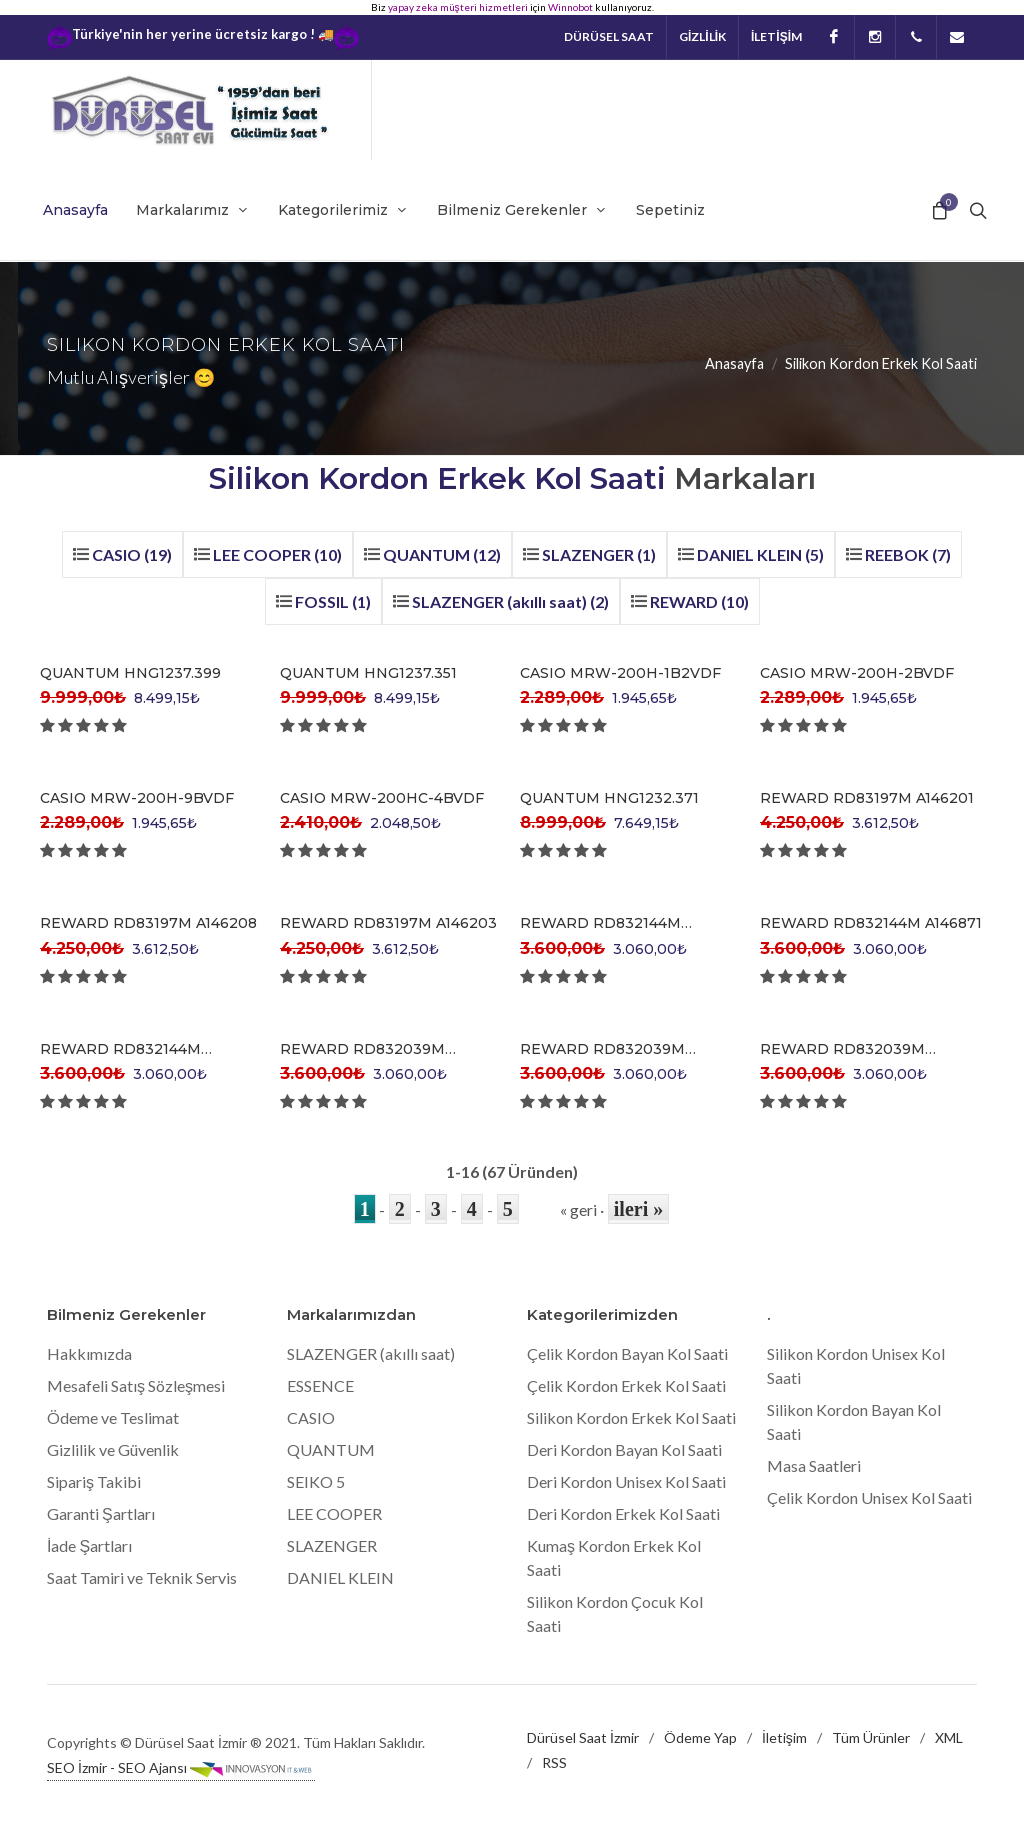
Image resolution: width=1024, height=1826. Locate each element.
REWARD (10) (699, 601)
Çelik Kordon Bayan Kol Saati (627, 1353)
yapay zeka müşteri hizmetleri (458, 7)
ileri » (638, 1209)
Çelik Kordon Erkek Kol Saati (626, 1385)
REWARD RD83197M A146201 (867, 798)
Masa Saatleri (814, 1465)
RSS (554, 1762)
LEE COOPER (334, 1513)
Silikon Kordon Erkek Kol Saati (631, 1417)
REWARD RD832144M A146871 (871, 923)
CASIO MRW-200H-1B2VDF (620, 673)
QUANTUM (331, 1449)
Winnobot (570, 7)
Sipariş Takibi (94, 1481)
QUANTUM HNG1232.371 (609, 798)
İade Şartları (89, 1545)
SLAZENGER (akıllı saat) (371, 1353)
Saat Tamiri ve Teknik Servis (142, 1577)
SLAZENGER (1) (599, 554)
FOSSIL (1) (333, 601)
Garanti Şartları (101, 1513)
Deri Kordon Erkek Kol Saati (623, 1513)
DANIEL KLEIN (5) (760, 554)
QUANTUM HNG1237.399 (130, 673)
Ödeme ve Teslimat (113, 1417)
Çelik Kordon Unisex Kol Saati (869, 1497)
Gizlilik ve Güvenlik (113, 1449)
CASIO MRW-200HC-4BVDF (382, 798)
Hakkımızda (89, 1353)
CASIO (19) (132, 554)
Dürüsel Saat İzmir (583, 1737)
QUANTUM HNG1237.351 (368, 673)
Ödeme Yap (700, 1737)
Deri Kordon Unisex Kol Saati (626, 1481)
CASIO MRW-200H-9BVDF (137, 798)
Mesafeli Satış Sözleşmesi (136, 1385)
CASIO (311, 1417)
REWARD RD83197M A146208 (148, 923)
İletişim (784, 1737)
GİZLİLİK (702, 36)
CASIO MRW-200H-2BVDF (857, 673)
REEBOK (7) (908, 554)
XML (949, 1737)
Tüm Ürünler (871, 1737)
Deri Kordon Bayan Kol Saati (624, 1449)
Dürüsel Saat (609, 36)
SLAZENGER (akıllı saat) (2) (510, 601)
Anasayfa (734, 363)
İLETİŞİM (776, 36)
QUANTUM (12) (442, 554)
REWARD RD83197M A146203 (388, 923)
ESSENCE (320, 1385)
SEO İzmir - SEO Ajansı (181, 1769)
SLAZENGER (332, 1545)
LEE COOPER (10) (277, 554)
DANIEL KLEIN (340, 1577)
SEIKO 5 (316, 1481)
